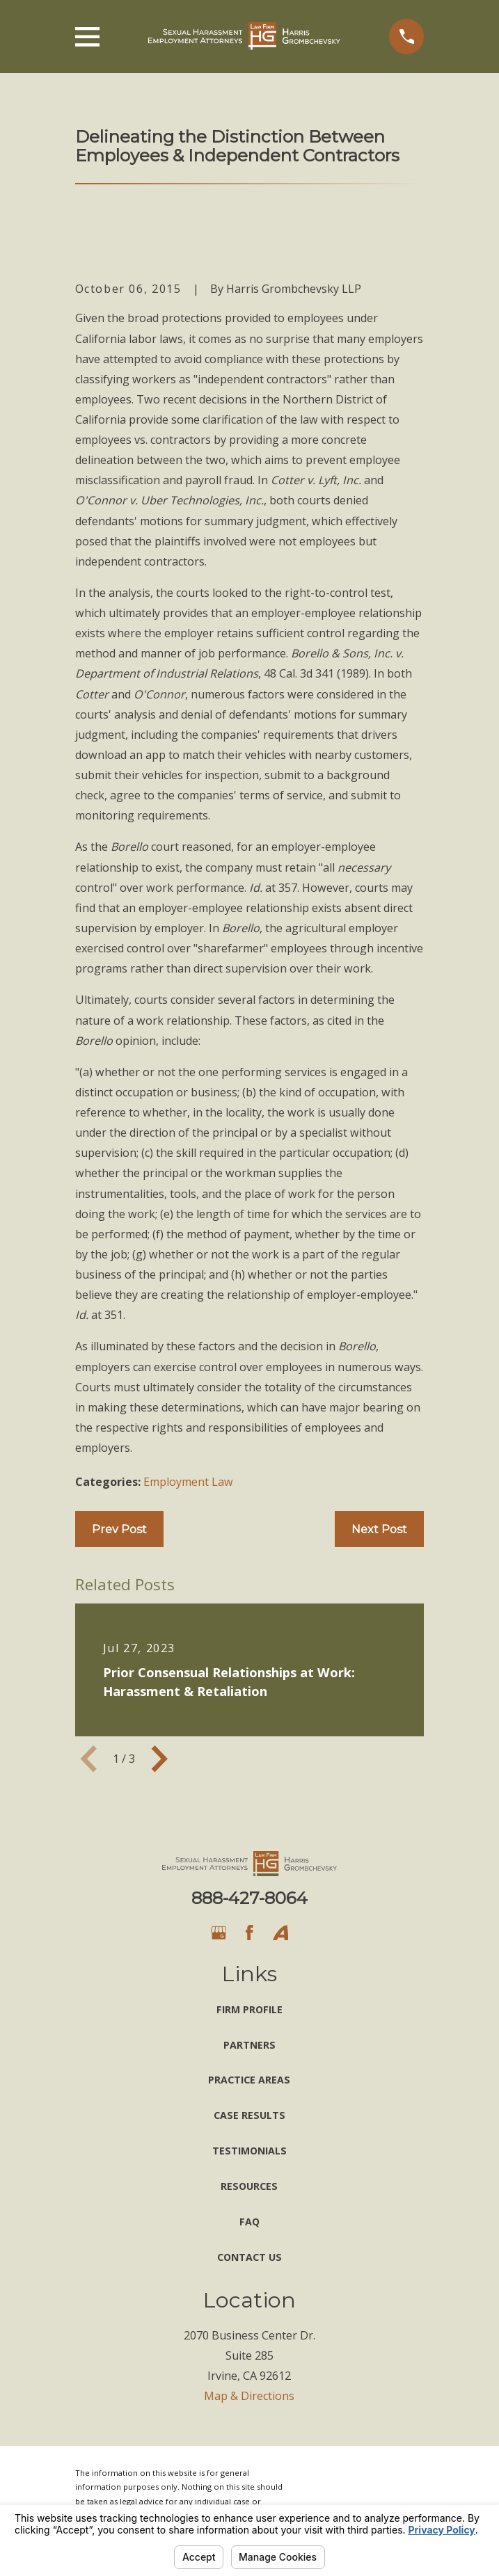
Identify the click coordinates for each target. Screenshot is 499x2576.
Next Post (379, 1529)
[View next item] (159, 1758)
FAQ (249, 2221)
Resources (249, 2186)
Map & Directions (249, 2395)
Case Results (249, 2115)
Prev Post (119, 1529)
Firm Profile (249, 2009)
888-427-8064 (249, 1898)
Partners (249, 2044)
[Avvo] (281, 1933)
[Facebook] (249, 1933)
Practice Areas (249, 2079)
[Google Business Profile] (219, 1933)
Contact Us (249, 2257)
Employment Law (188, 1481)
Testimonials (249, 2150)
